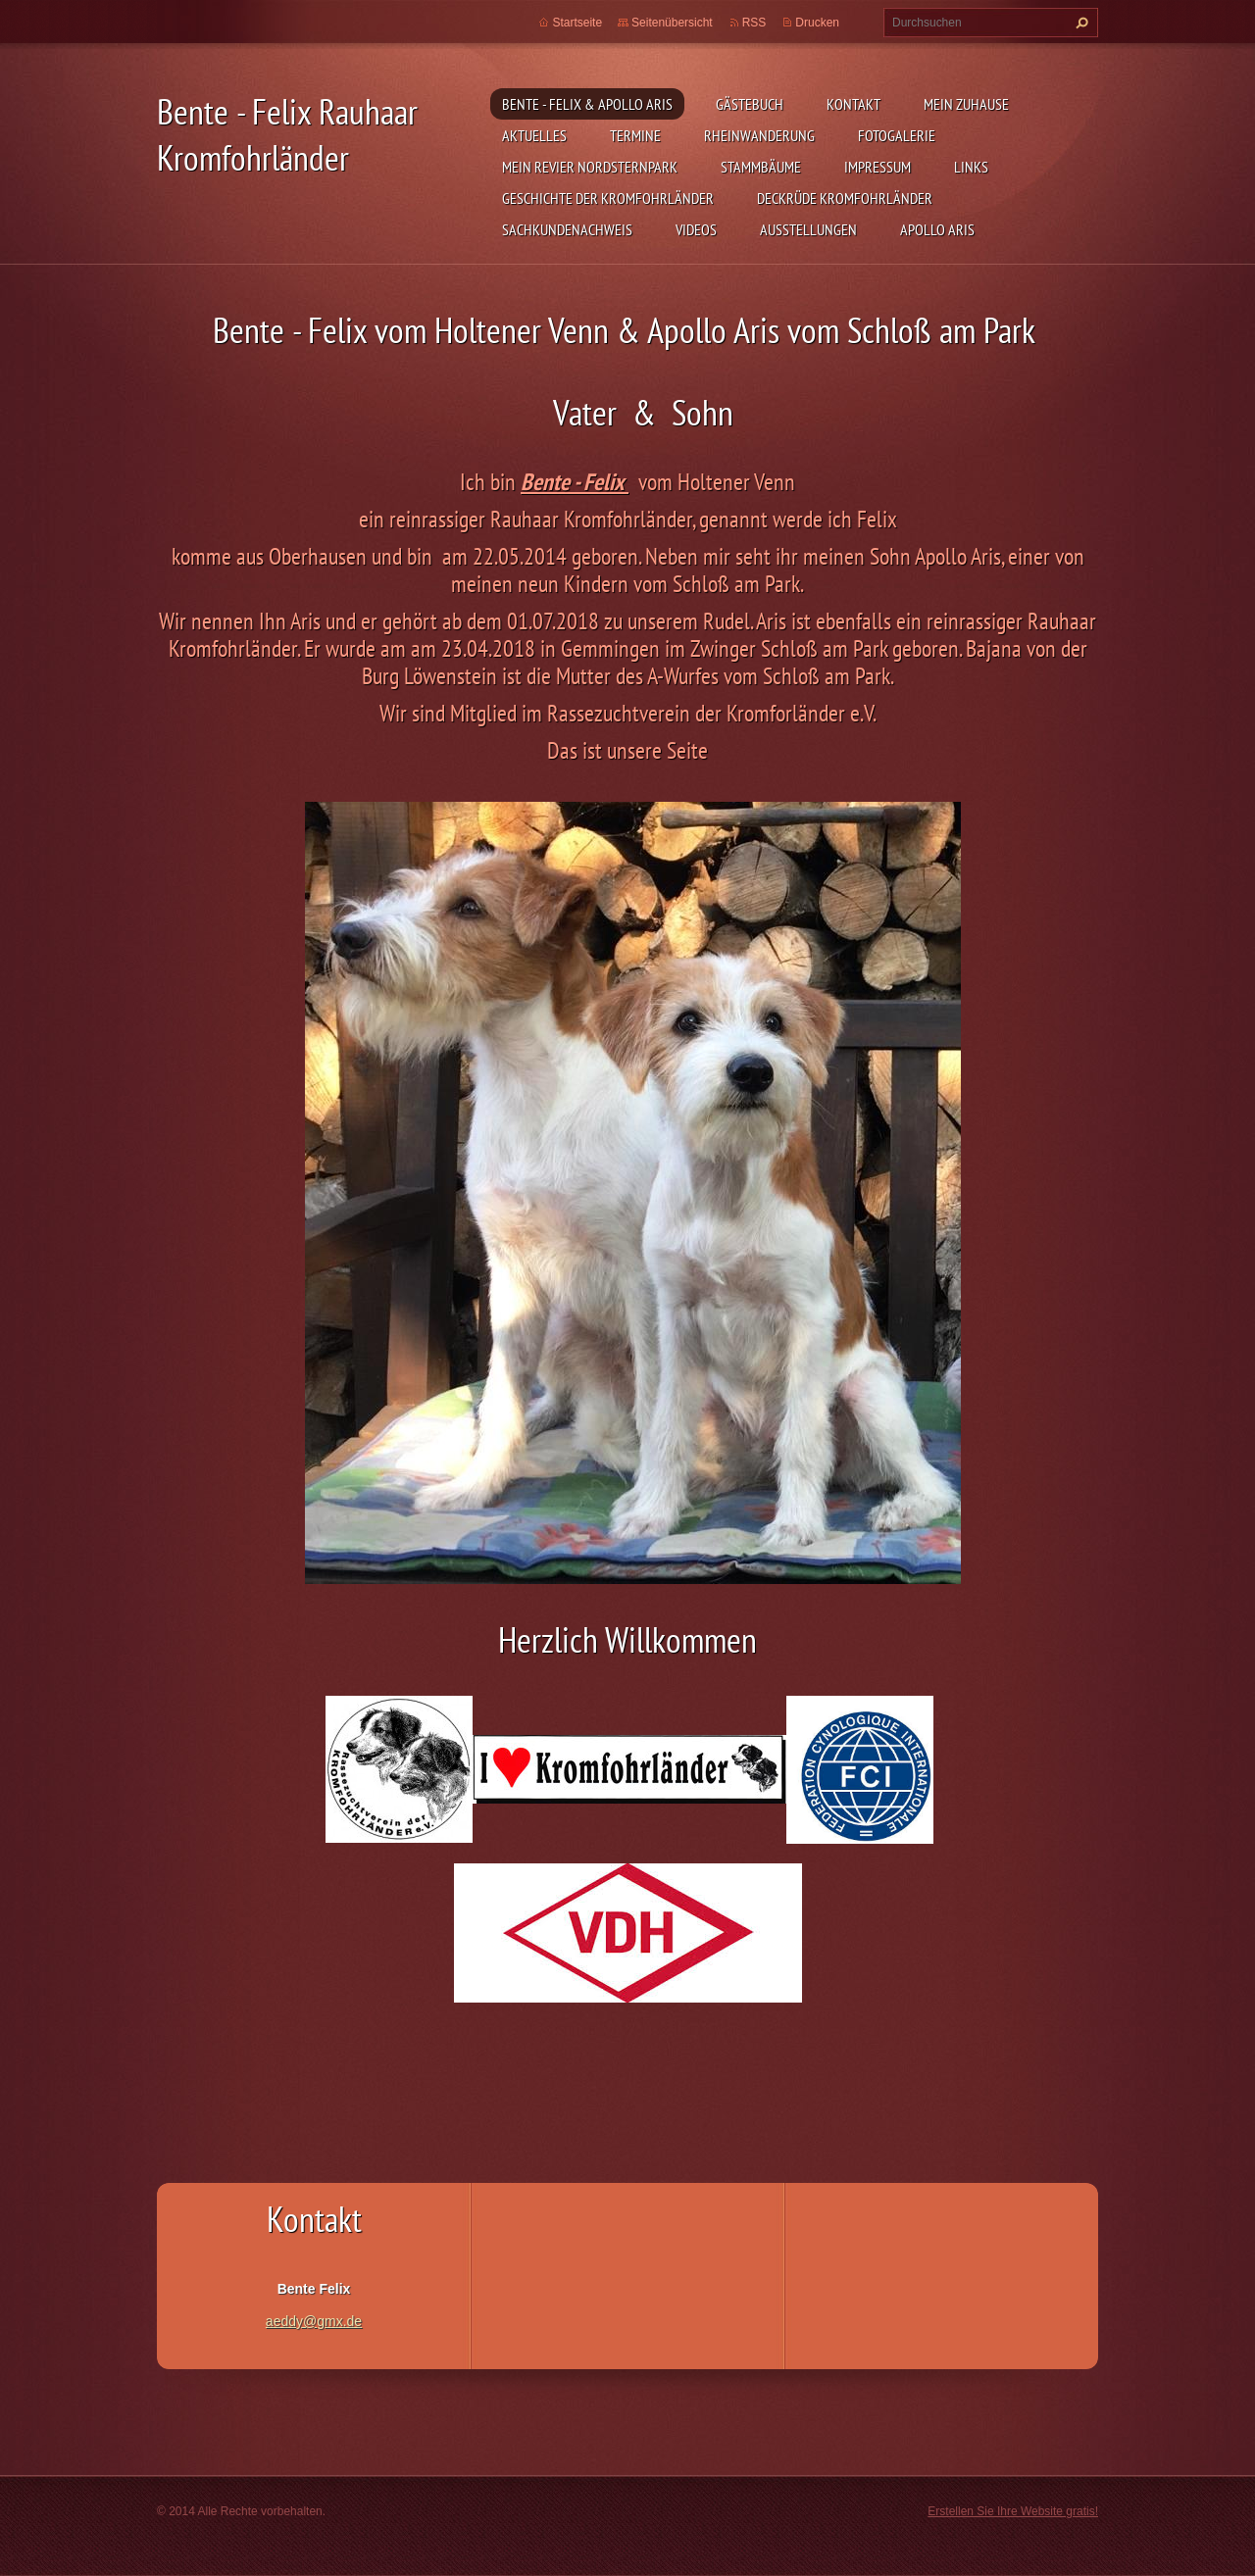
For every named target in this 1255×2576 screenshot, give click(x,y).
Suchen (1079, 22)
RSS (754, 22)
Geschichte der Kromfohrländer (608, 198)
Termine (635, 135)
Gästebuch (749, 104)
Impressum (877, 166)
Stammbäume (761, 166)
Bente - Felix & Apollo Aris (587, 104)
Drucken (817, 22)
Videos (696, 229)
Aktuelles (534, 135)
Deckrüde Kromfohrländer (844, 198)
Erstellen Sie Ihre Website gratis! (1013, 2511)
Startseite (577, 22)
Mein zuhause (966, 104)
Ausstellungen (808, 229)
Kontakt (853, 104)
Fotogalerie (896, 135)
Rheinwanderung (759, 135)
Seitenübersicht (672, 22)
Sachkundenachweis (567, 229)
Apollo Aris (937, 229)
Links (971, 166)
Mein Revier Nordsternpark (590, 166)
